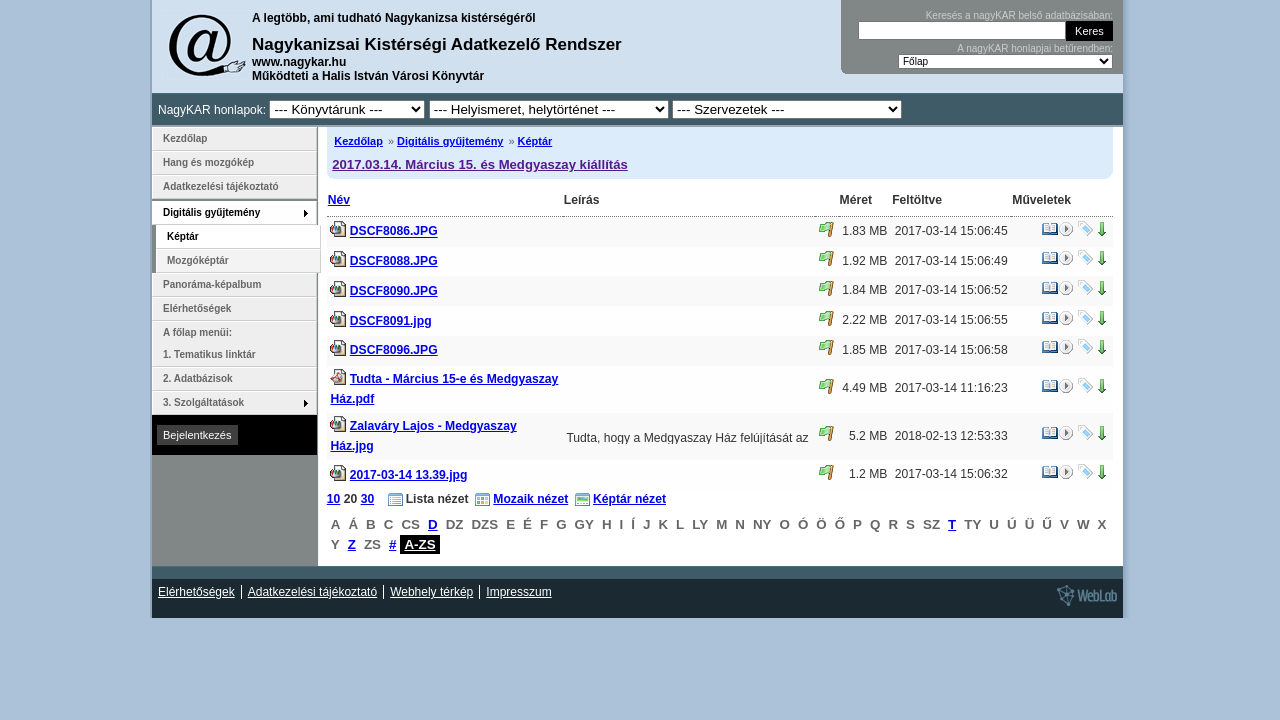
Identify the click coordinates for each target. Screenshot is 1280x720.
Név (339, 200)
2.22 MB (864, 320)
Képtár (535, 141)
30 (368, 499)
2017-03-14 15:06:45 (951, 231)
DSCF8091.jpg (391, 321)
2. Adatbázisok (198, 378)
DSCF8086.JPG (394, 232)
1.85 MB (864, 350)
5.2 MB (868, 436)
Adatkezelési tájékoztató (221, 186)
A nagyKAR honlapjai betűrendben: (1035, 48)
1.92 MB (864, 261)
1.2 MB (868, 474)
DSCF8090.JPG (394, 291)
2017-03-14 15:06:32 (951, 474)
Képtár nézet (629, 499)
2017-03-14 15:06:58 (951, 350)
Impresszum (518, 592)
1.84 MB (864, 290)
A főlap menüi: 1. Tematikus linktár (209, 343)
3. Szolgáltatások (203, 402)
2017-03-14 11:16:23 (951, 388)
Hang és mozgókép (208, 162)
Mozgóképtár (198, 260)
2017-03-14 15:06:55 (951, 320)
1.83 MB (864, 231)
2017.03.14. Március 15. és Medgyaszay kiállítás (480, 164)
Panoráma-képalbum (212, 284)
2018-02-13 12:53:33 (951, 436)
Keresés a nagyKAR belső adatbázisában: (1019, 15)
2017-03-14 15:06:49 (951, 261)
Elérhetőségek (197, 308)
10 (334, 499)
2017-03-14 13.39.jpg (409, 475)
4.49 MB (864, 388)
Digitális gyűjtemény (450, 141)
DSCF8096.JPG (394, 350)
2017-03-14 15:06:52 (951, 290)
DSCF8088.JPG (394, 261)
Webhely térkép (431, 592)
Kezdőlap (358, 141)
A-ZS (419, 544)
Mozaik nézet (530, 499)
